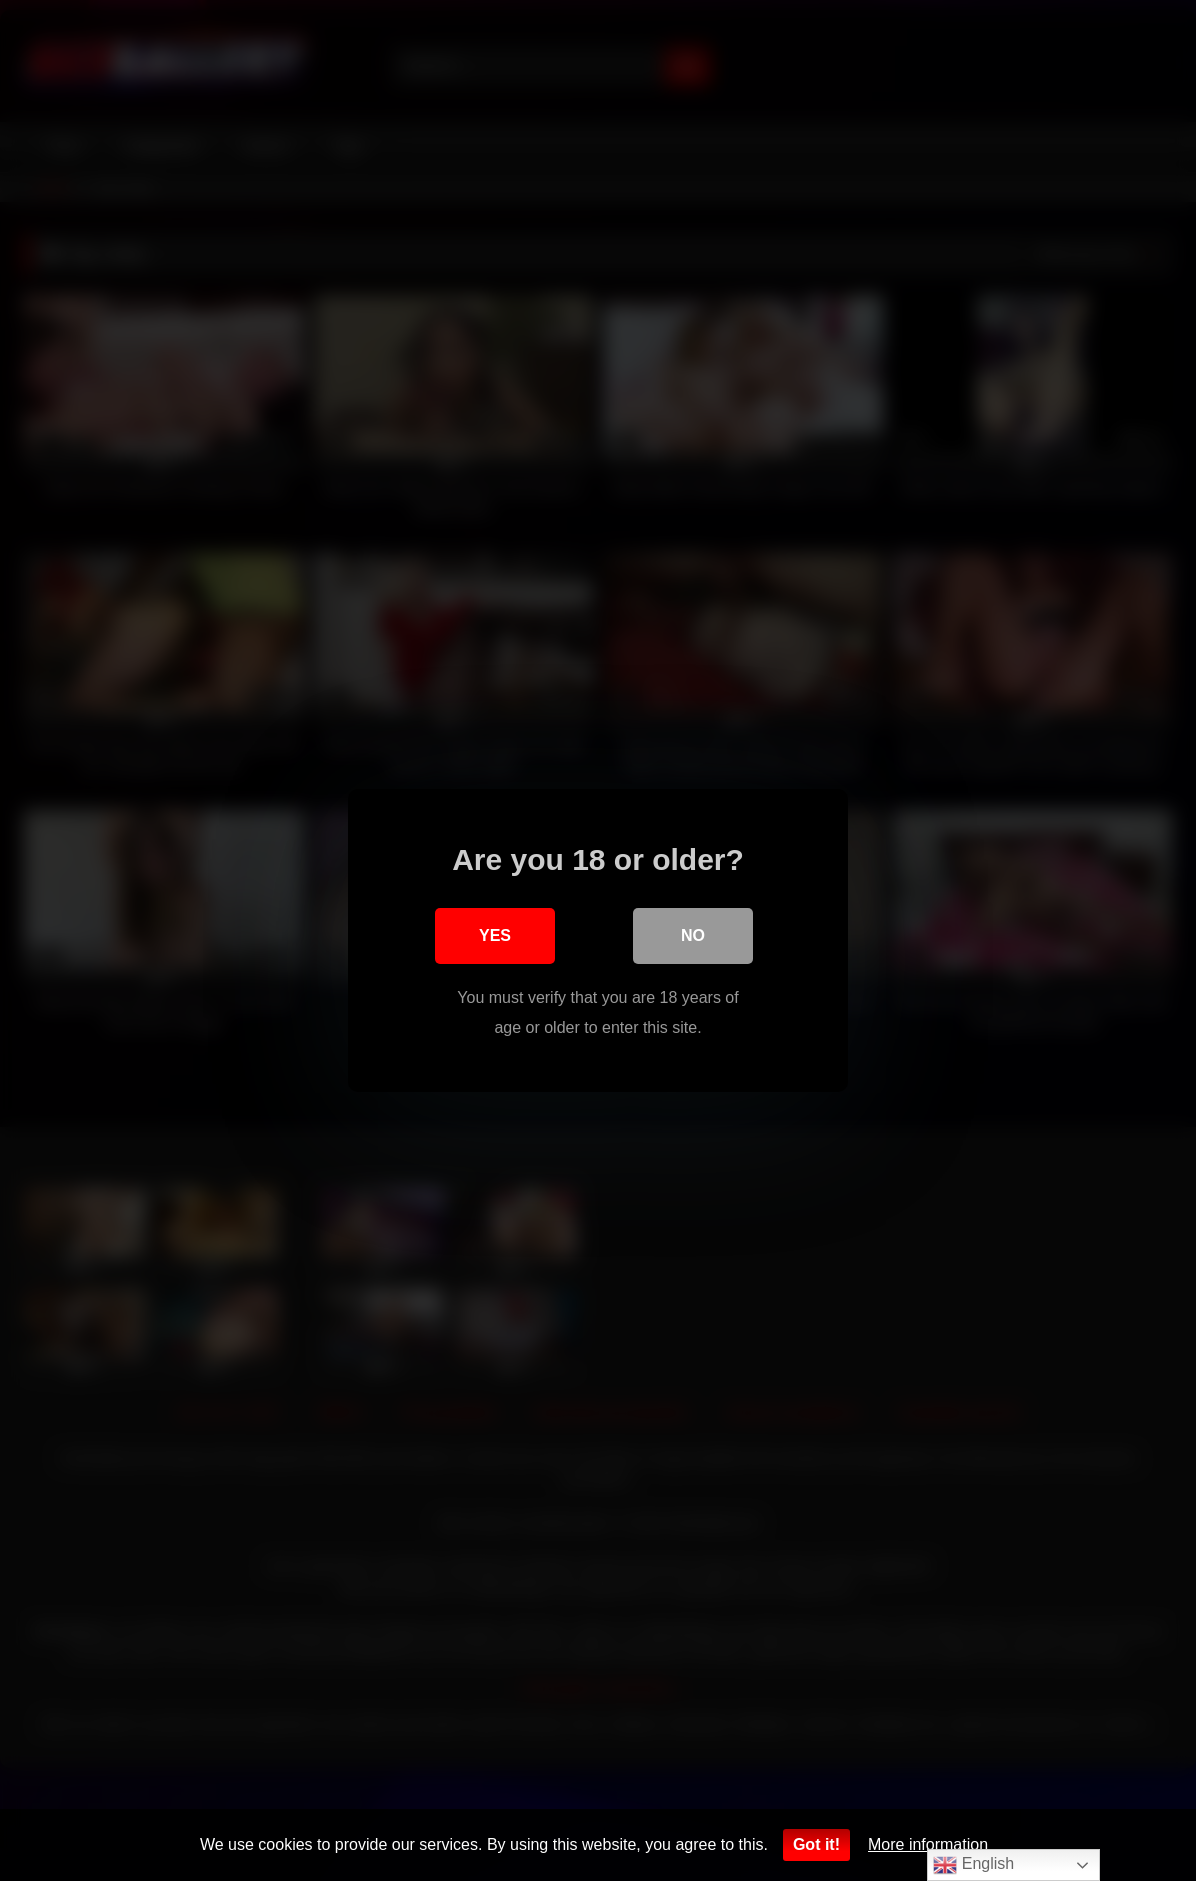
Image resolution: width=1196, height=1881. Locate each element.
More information (928, 1844)
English (973, 1865)
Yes (495, 935)
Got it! (816, 1844)
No (693, 935)
